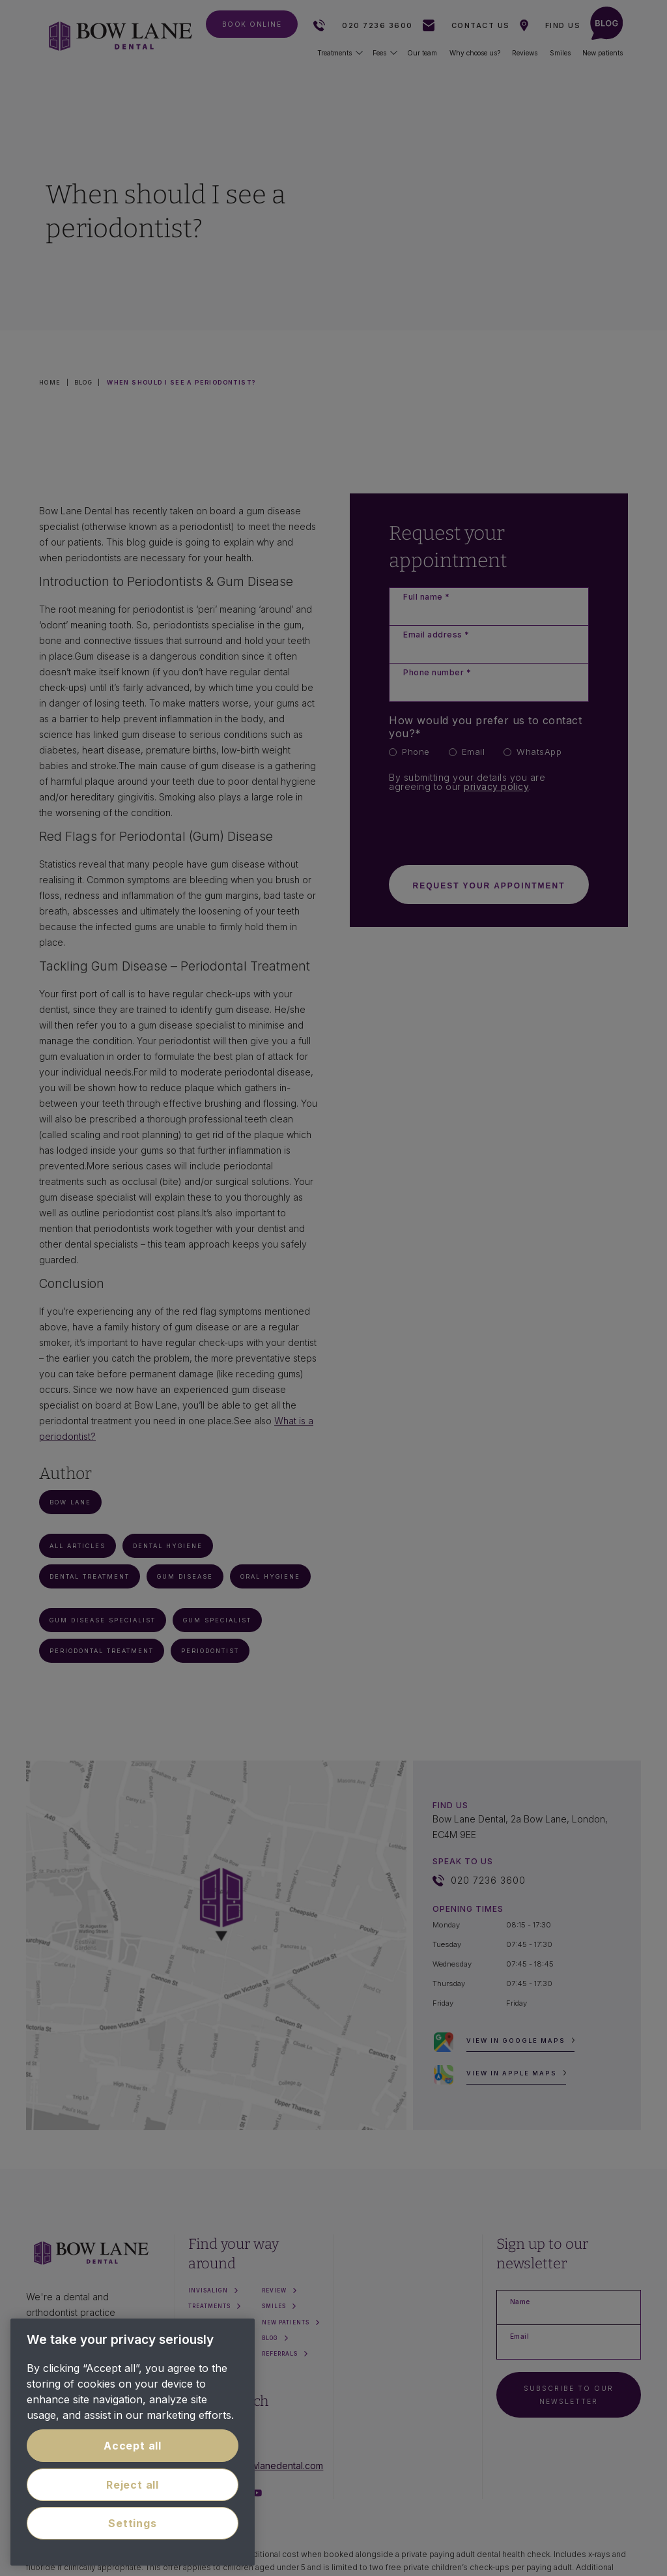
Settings (132, 2523)
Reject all (132, 2484)
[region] (132, 2442)
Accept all (133, 2445)
